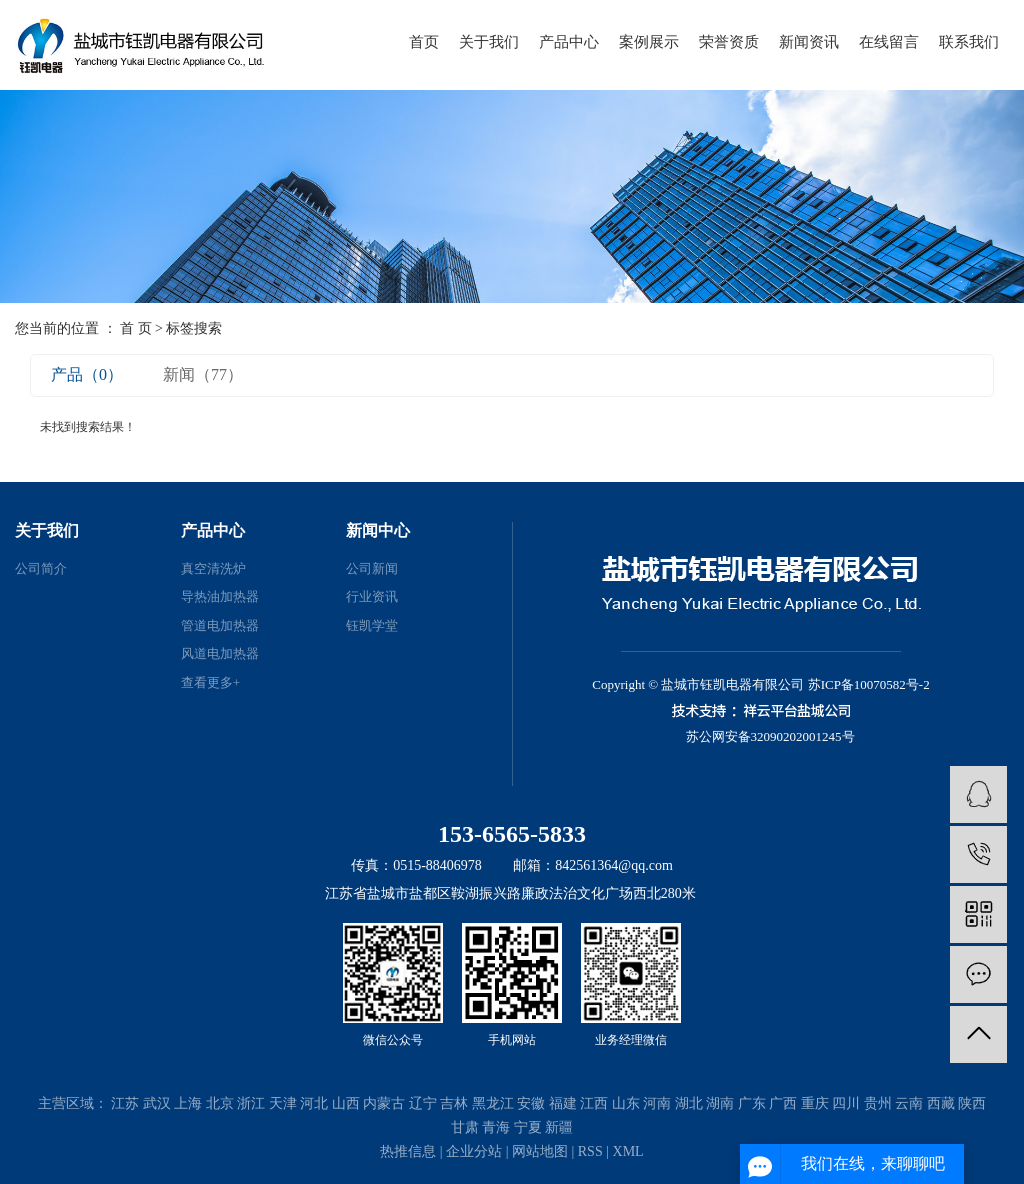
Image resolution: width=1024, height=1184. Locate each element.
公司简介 (41, 568)
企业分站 (474, 1151)
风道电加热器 (220, 653)
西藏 (941, 1103)
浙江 (251, 1103)
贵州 (878, 1103)
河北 (314, 1103)
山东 (626, 1103)
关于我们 (489, 42)
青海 (496, 1127)
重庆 (815, 1103)
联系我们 (969, 42)
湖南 (720, 1103)
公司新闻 (372, 568)
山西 (346, 1103)
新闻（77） (203, 374)
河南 (657, 1103)
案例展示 (649, 42)
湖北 (689, 1103)
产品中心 (569, 42)
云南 (909, 1103)
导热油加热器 (220, 596)
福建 (563, 1103)
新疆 (559, 1127)
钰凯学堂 (372, 625)
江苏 (125, 1103)
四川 (846, 1103)
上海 (188, 1103)
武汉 (157, 1103)
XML (628, 1151)
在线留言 (889, 42)
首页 (424, 42)
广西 (783, 1103)
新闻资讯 (809, 42)
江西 (594, 1103)
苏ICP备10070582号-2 (869, 684)
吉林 (454, 1103)
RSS (590, 1151)
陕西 (972, 1103)
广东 (752, 1103)
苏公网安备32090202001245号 (770, 736)
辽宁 (423, 1103)
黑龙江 (493, 1103)
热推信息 (408, 1151)
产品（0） (87, 374)
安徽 (531, 1103)
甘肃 (465, 1127)
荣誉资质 (729, 42)
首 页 (136, 328)
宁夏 (528, 1127)
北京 (220, 1103)
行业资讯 (372, 596)
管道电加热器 (220, 625)
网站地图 (540, 1151)
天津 (283, 1103)
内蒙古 (384, 1103)
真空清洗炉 (213, 568)
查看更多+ (210, 682)
